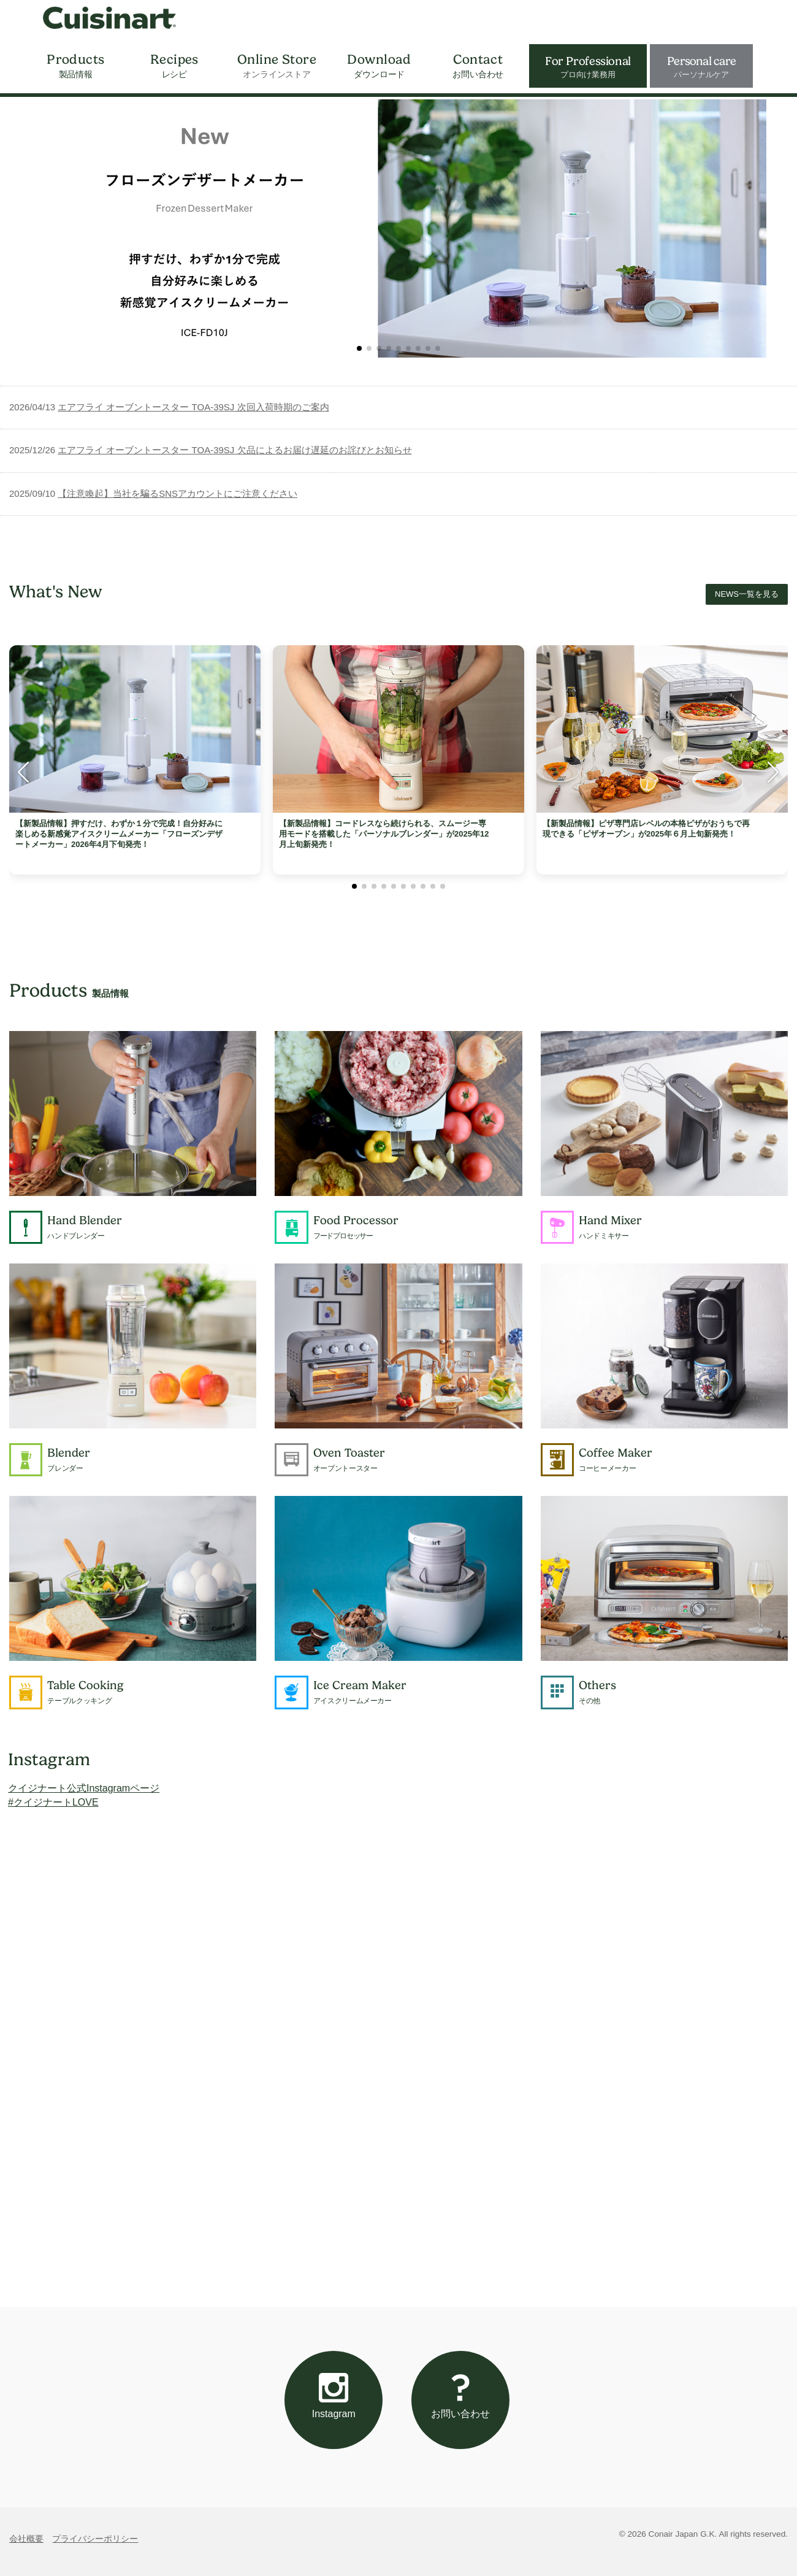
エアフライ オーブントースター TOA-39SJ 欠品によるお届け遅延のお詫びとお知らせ (234, 450)
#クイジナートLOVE (53, 1802)
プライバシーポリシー (95, 2538)
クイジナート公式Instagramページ (83, 1788)
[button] (359, 348)
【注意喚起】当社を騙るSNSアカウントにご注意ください (177, 493)
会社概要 (26, 2538)
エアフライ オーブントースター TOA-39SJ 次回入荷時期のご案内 (193, 407)
